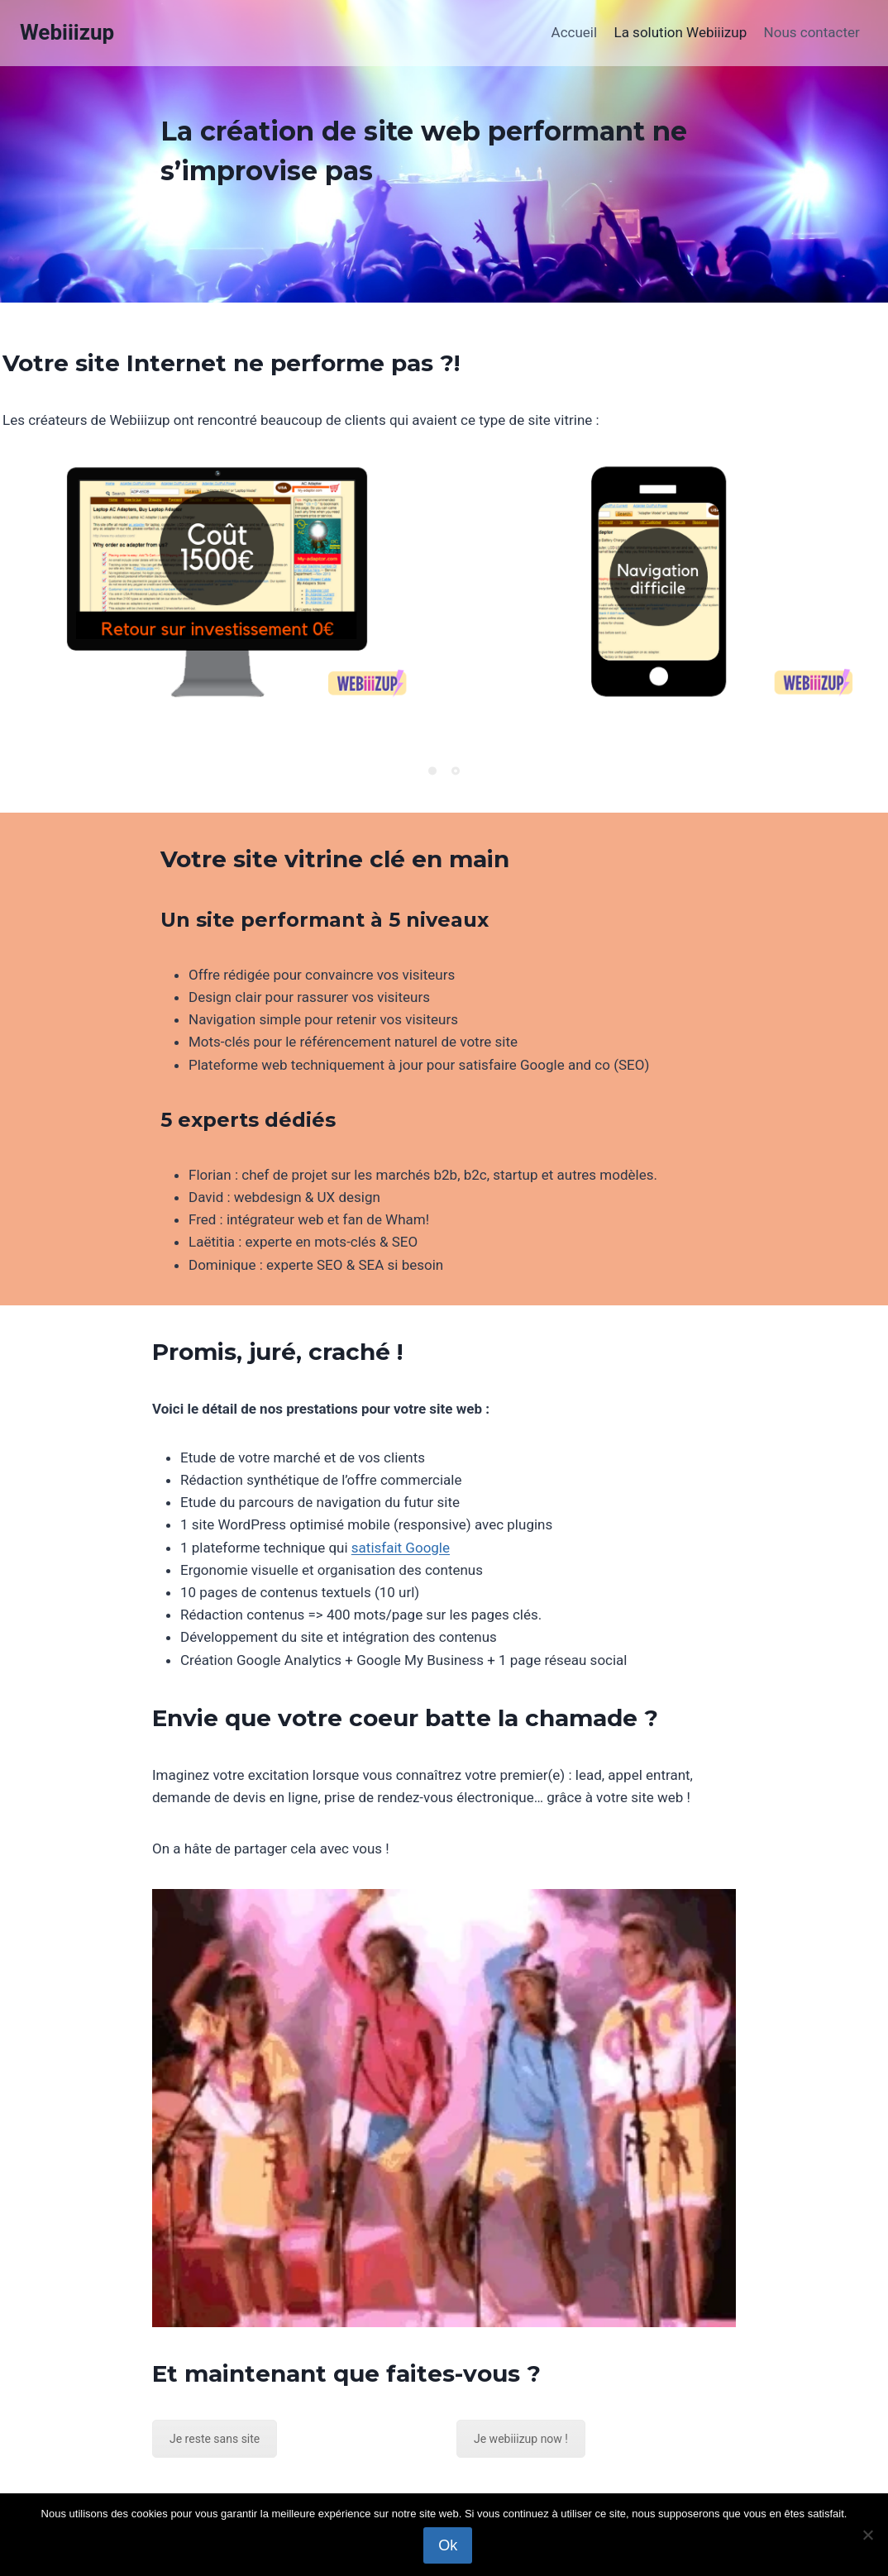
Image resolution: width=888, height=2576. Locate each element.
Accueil (574, 32)
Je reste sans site (214, 2438)
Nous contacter (812, 32)
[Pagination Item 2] (455, 770)
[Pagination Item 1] (432, 770)
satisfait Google (400, 1547)
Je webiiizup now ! (521, 2438)
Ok (447, 2545)
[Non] (867, 2534)
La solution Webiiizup (680, 32)
